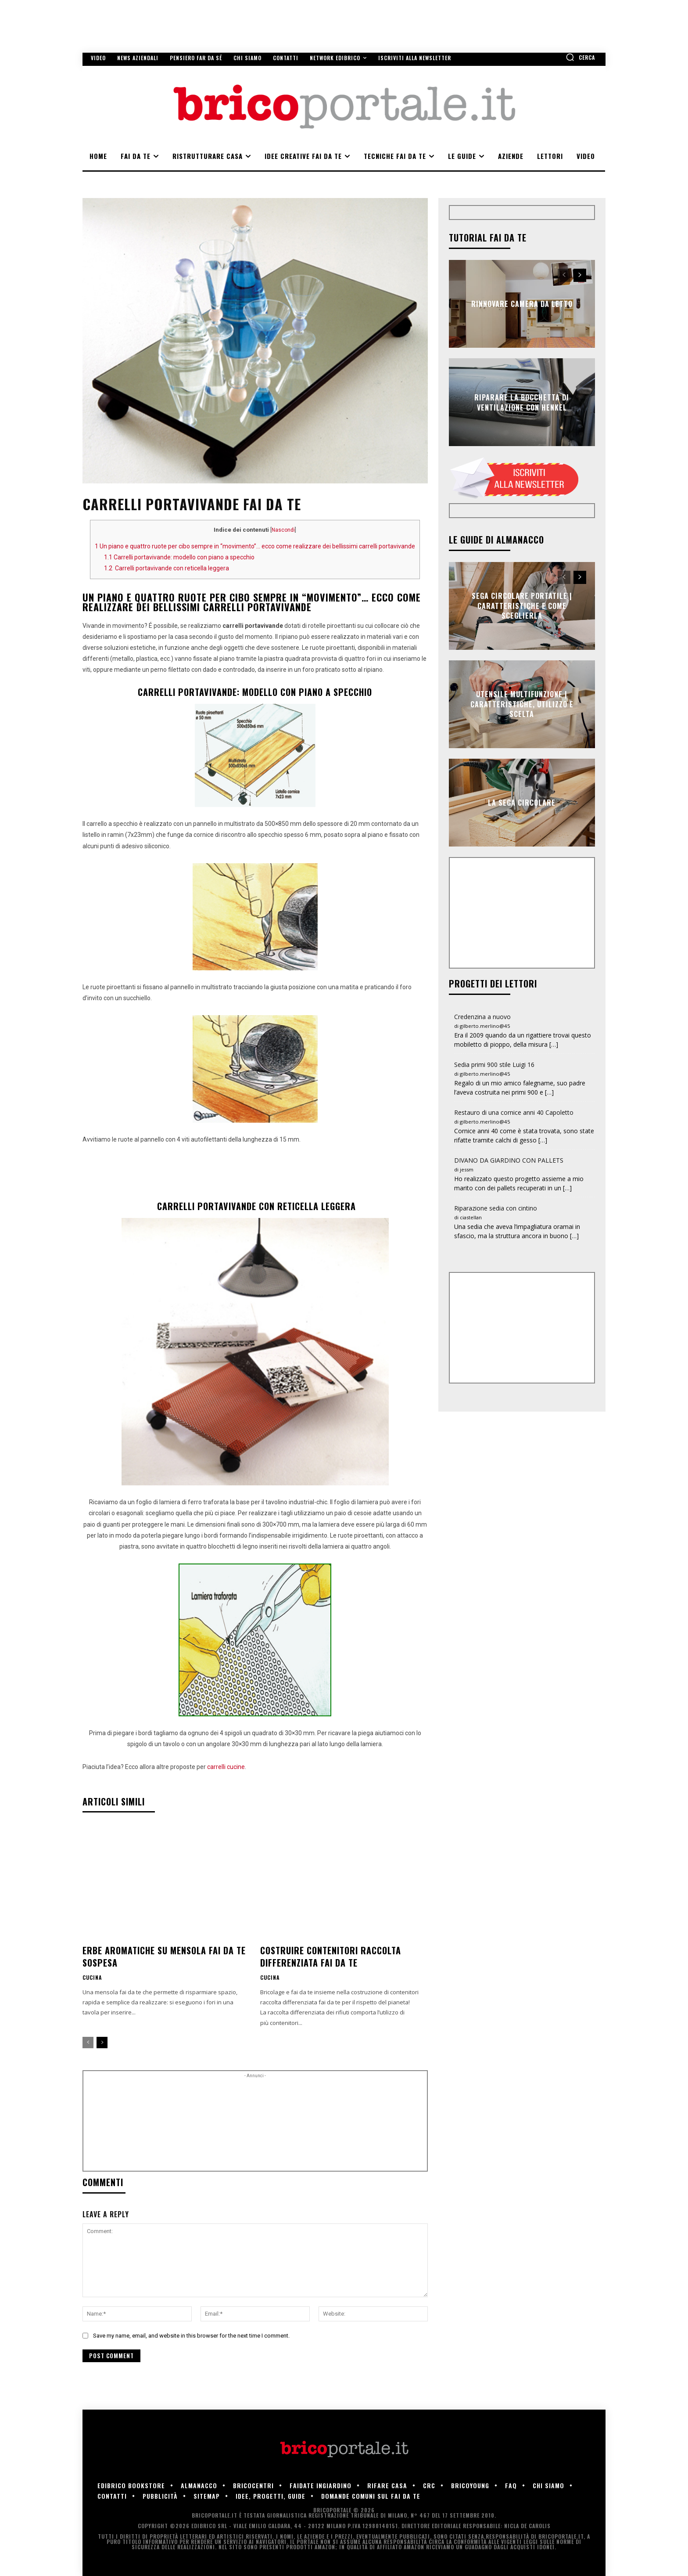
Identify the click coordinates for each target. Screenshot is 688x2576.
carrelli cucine (226, 1766)
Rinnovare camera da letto (522, 304)
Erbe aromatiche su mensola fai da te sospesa (164, 1956)
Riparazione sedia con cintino (495, 1208)
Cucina (92, 1977)
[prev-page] (87, 2042)
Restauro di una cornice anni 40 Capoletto (513, 1112)
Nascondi (283, 530)
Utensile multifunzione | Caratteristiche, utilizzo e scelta (521, 704)
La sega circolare (521, 802)
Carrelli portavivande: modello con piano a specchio (179, 557)
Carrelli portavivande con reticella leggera (166, 568)
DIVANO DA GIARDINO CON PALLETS (508, 1160)
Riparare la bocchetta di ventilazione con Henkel (521, 402)
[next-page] (102, 2042)
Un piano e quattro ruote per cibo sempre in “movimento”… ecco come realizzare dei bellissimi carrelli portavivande (255, 546)
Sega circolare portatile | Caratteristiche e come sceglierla (522, 606)
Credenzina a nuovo (482, 1016)
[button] (580, 57)
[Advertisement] (254, 2124)
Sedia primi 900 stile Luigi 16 (494, 1064)
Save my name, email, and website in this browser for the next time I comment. (191, 2335)
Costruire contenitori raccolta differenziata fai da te (330, 1956)
